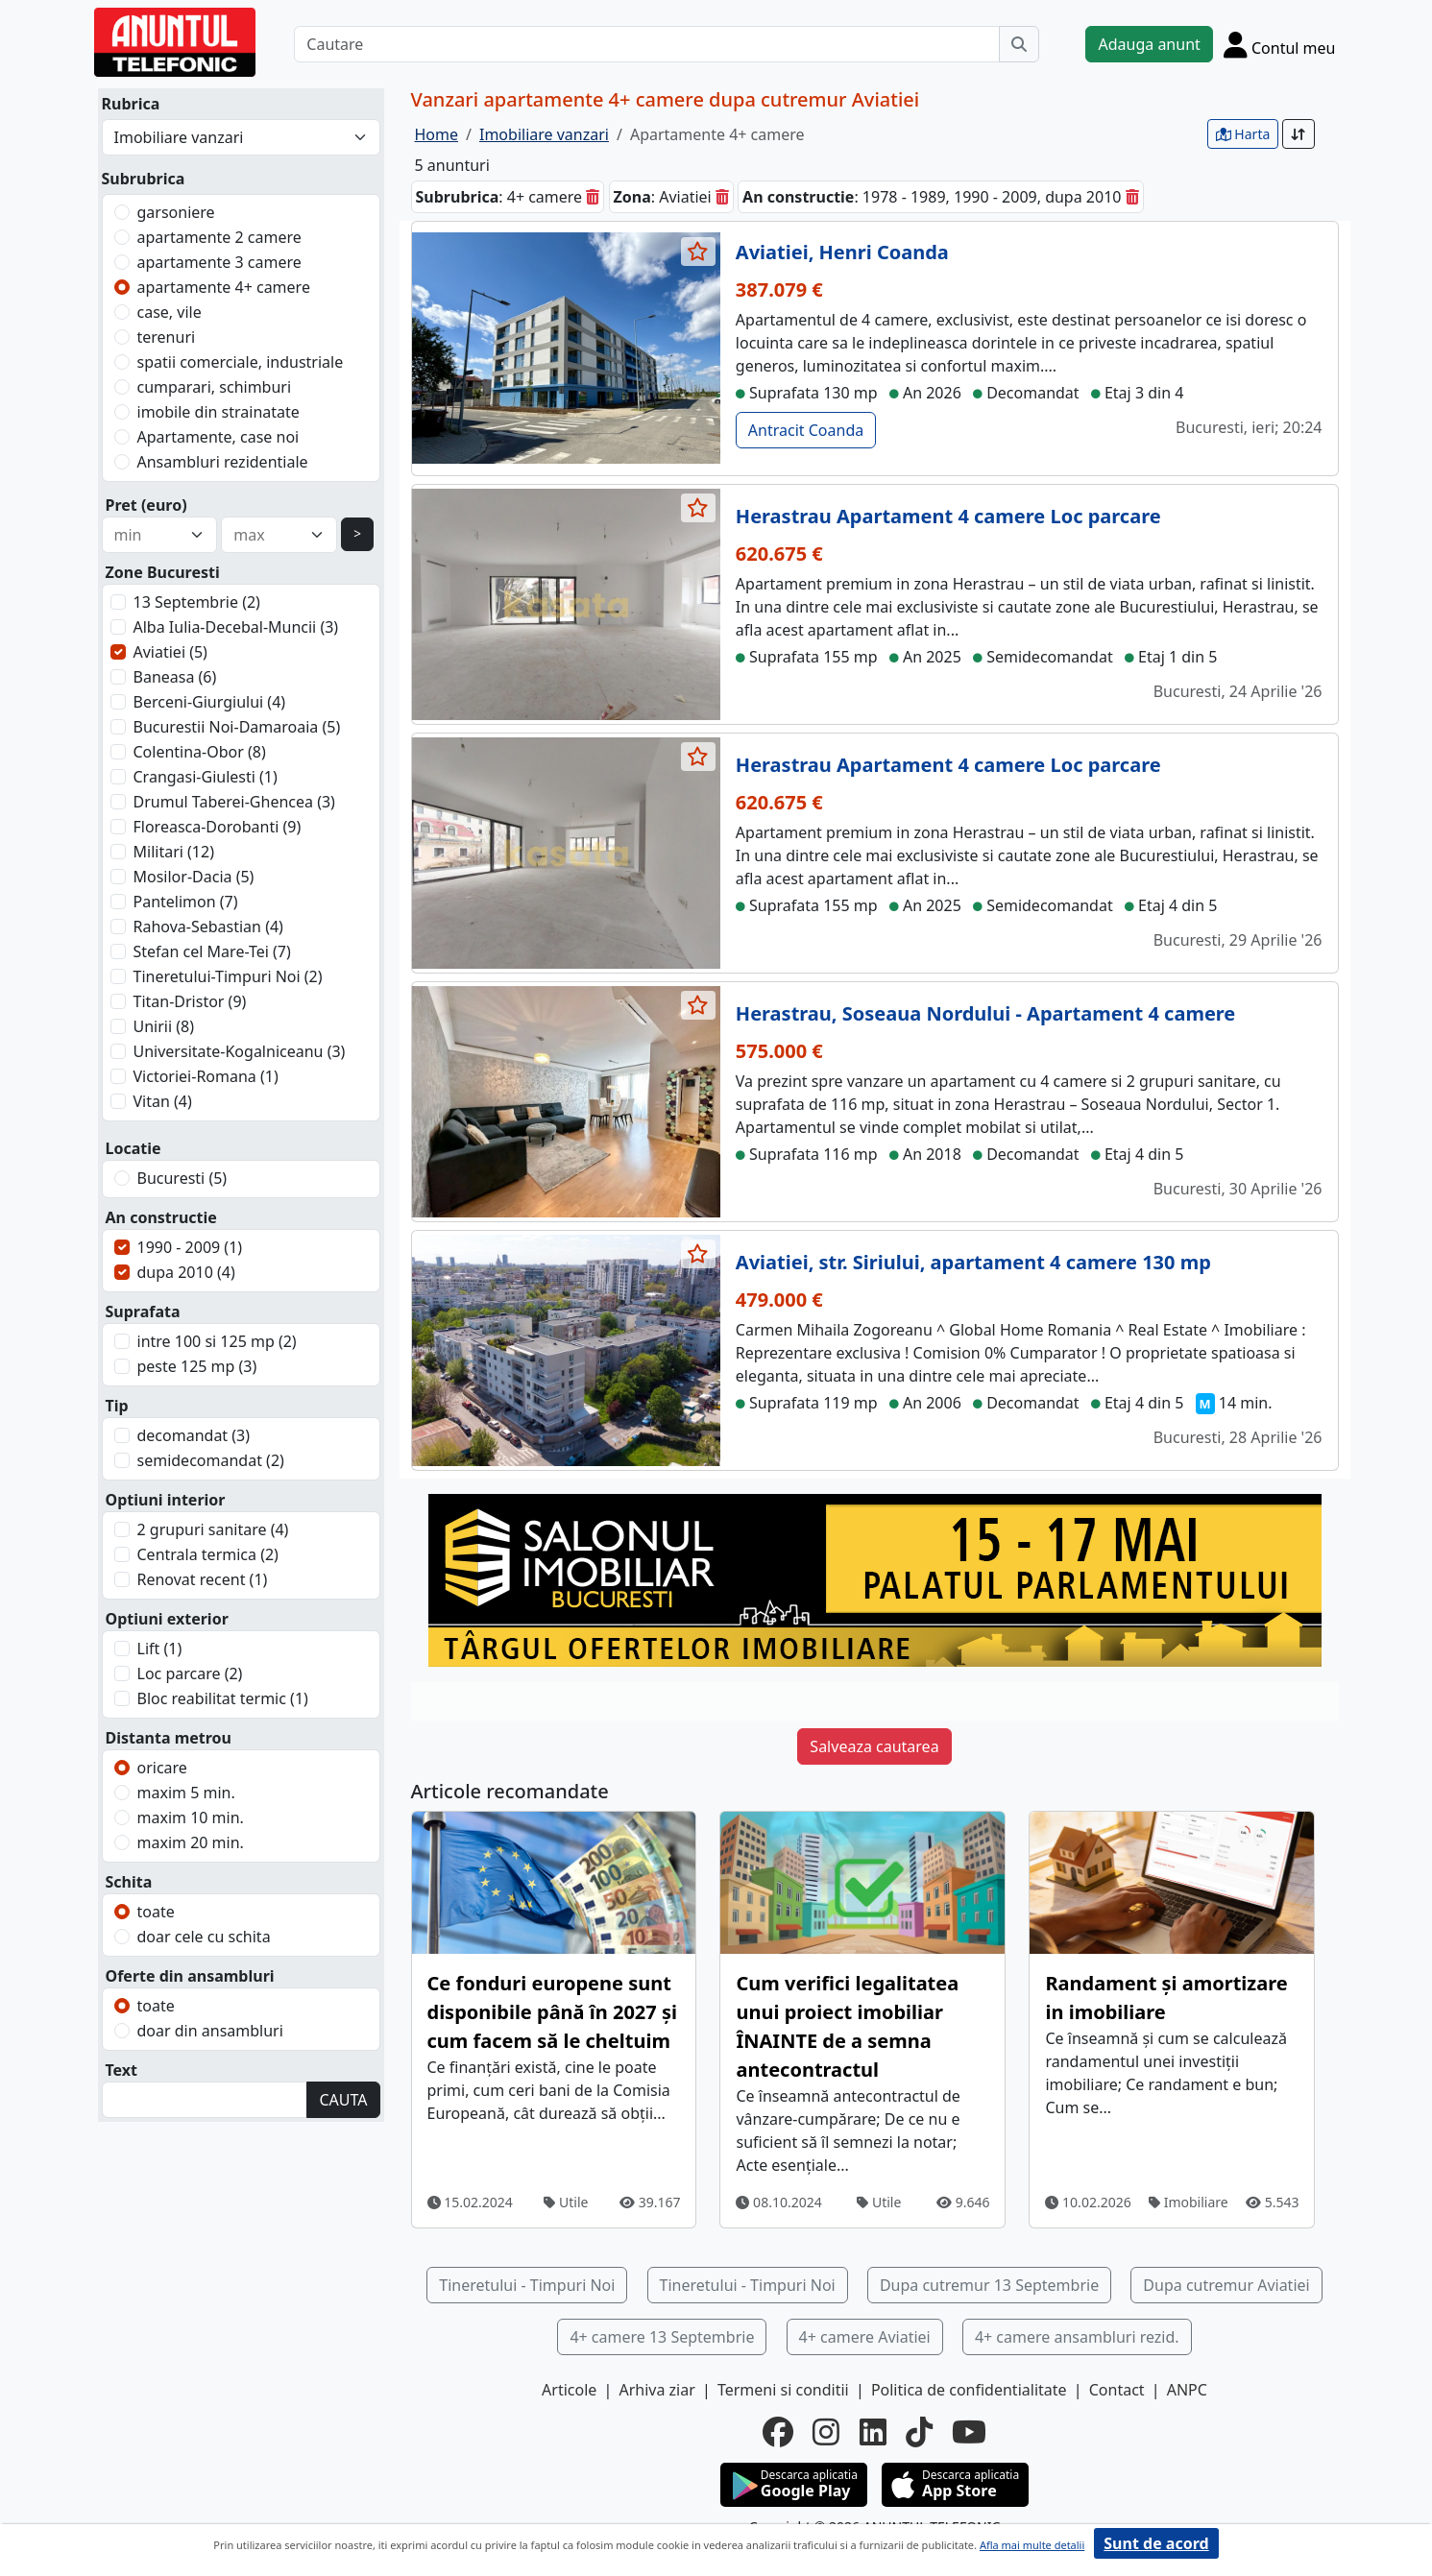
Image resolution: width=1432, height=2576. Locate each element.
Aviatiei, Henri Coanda (842, 252)
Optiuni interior (166, 1499)
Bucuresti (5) (182, 1178)
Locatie (133, 1148)
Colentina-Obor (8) (199, 751)
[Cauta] (1019, 44)
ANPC (1187, 2389)
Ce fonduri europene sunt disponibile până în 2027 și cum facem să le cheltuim (552, 2012)
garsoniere (176, 212)
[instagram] (826, 2432)
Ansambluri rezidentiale (222, 461)
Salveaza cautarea (874, 1746)
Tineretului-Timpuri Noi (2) (228, 976)
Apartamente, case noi (218, 436)
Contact (1117, 2389)
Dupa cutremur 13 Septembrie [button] (989, 2285)
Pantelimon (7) (185, 901)
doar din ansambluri (210, 2030)
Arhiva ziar (656, 2389)
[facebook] (778, 2432)
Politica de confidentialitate (969, 2389)
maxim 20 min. (190, 1842)
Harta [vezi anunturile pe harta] (1243, 134)
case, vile (169, 312)
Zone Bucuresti (163, 572)
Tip (117, 1405)
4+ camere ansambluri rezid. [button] (1077, 2336)
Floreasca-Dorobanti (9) (217, 826)
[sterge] (592, 196)
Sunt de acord (1156, 2543)
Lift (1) (159, 1648)
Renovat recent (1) (202, 1579)
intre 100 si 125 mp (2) (217, 1341)
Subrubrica (143, 178)
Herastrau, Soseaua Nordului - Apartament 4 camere (985, 1013)
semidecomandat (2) (210, 1460)
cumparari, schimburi (214, 386)
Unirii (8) (164, 1026)
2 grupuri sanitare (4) (213, 1529)
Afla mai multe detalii (1032, 2545)
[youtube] (969, 2432)
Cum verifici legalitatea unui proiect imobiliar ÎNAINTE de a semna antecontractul (847, 2026)
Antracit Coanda (805, 430)
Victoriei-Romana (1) (206, 1076)
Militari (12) (173, 851)
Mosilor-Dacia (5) (194, 876)
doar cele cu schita (204, 1936)
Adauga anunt (1149, 44)
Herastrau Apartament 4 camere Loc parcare (948, 516)
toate (156, 1911)
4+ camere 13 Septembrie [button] (662, 2336)
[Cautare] (647, 44)
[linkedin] (873, 2432)
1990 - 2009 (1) (190, 1247)
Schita (129, 1881)
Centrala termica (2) (208, 1554)
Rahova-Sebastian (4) (208, 926)
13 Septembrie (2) (196, 602)
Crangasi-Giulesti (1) (205, 776)
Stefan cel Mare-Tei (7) (212, 951)
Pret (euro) (146, 505)
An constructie (161, 1217)
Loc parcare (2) (190, 1673)
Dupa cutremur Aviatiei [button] (1226, 2285)
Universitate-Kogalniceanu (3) (239, 1051)
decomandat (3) (194, 1435)
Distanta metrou (168, 1737)
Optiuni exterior (167, 1618)
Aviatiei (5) (170, 651)
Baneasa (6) (175, 676)
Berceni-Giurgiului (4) (209, 701)
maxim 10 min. (190, 1817)
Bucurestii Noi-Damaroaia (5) (237, 726)
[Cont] (1280, 44)
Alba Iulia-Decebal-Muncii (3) (236, 627)
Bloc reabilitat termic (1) (222, 1698)
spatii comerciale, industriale (240, 362)
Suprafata (143, 1311)
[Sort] (1298, 134)
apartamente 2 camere (219, 237)
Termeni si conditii (783, 2389)
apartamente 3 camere (219, 262)
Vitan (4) (162, 1101)
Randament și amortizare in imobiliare (1166, 1997)
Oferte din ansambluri (190, 1975)
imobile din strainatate (218, 411)
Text (122, 2070)
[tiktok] (919, 2432)
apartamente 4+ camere (223, 287)
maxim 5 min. (186, 1792)
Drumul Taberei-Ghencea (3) (234, 801)
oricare (162, 1767)
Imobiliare (1188, 2202)
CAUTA (343, 2099)
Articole (569, 2389)
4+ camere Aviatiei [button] (865, 2336)
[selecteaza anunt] (698, 251)
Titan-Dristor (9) (190, 1001)
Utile (566, 2202)
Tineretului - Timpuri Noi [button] (527, 2285)
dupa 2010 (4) (186, 1272)
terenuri (166, 337)
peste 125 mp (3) (197, 1366)
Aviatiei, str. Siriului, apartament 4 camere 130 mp (973, 1262)
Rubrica (131, 103)
